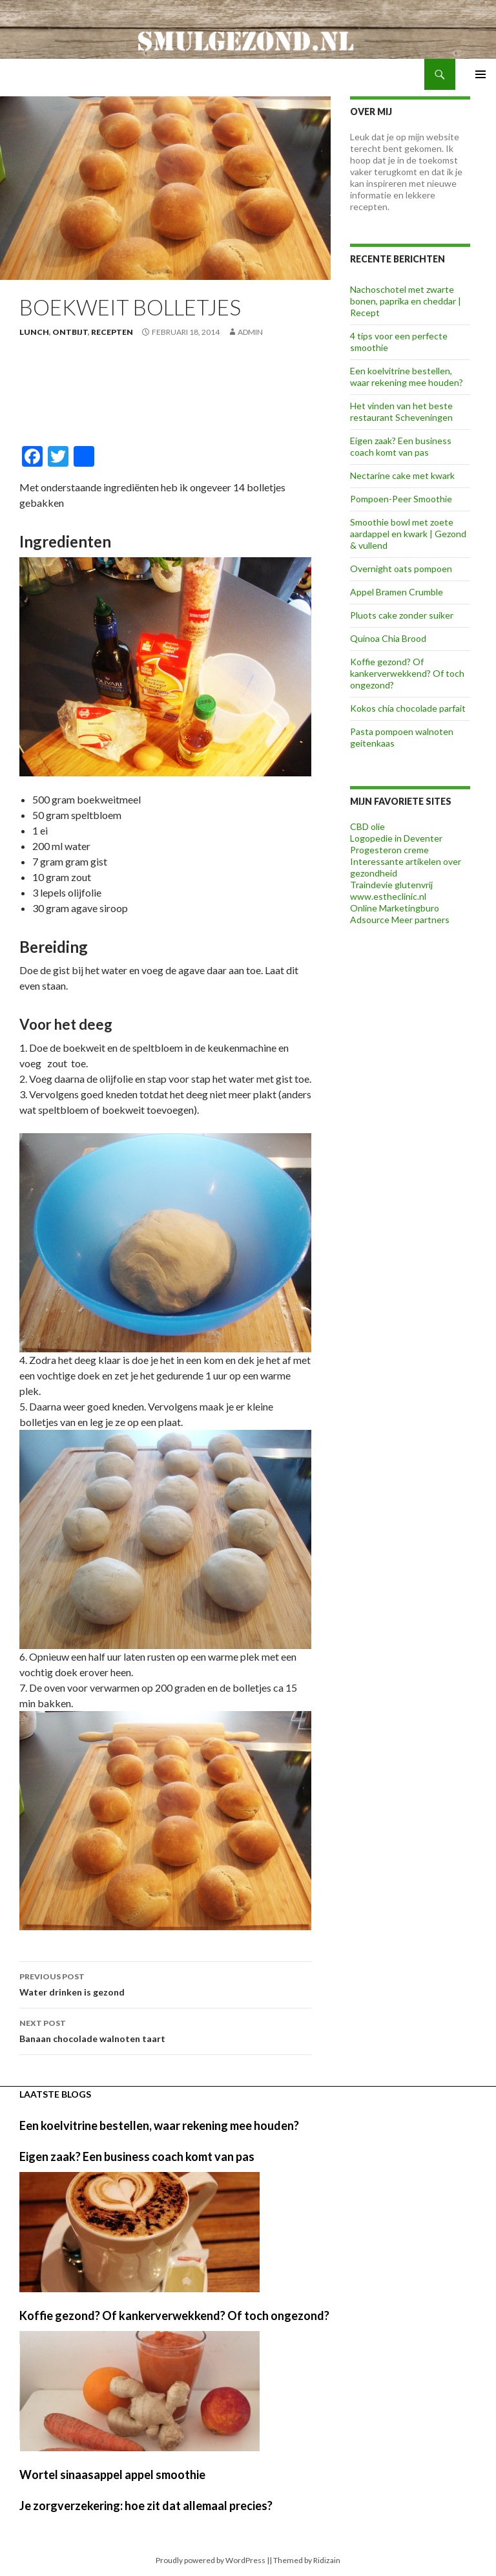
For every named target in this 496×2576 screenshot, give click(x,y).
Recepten (112, 332)
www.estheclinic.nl (388, 896)
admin (250, 332)
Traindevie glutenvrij (391, 884)
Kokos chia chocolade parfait (408, 708)
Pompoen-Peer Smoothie (401, 498)
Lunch (34, 332)
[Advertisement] (165, 395)
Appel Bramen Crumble (396, 591)
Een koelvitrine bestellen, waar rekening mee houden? (406, 376)
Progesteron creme (389, 849)
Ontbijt (70, 332)
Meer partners (420, 919)
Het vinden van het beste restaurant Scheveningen (401, 411)
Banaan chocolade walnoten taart (165, 2030)
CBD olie (367, 826)
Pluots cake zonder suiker (401, 615)
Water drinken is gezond (165, 1983)
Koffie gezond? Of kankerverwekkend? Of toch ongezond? (407, 673)
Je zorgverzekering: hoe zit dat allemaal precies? (146, 2505)
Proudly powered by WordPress (210, 2560)
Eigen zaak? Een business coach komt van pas (400, 446)
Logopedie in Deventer (396, 838)
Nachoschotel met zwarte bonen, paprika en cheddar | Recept (405, 301)
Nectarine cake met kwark (402, 475)
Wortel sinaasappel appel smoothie (112, 2474)
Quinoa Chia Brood (388, 638)
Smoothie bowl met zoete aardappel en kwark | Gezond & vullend (408, 533)
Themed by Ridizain (306, 2560)
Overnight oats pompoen (401, 568)
